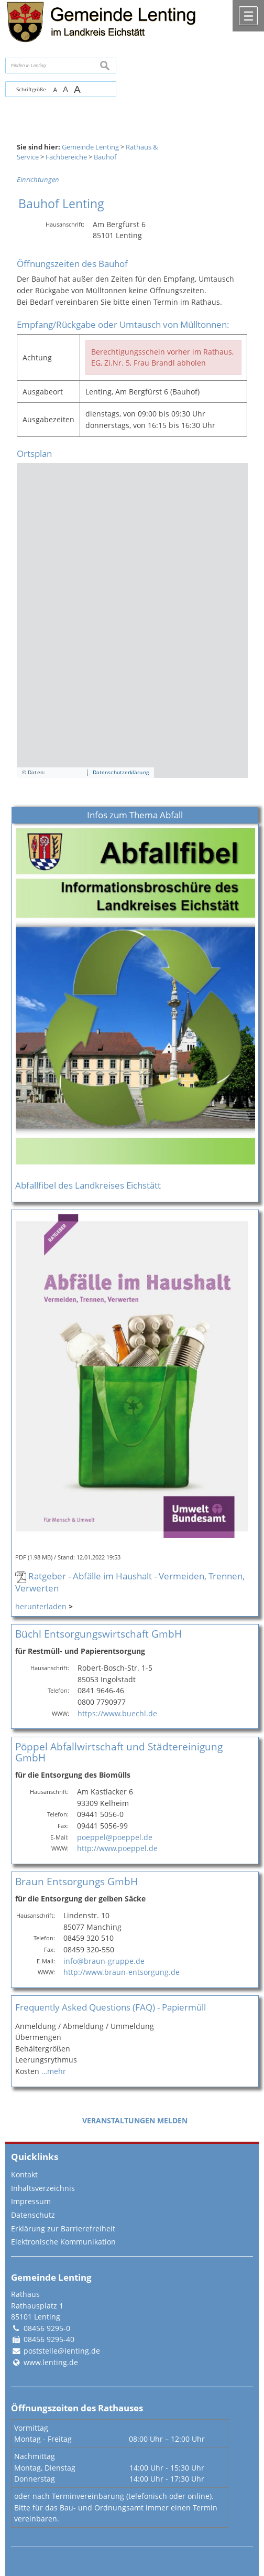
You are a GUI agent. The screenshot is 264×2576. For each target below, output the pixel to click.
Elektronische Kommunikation (63, 2242)
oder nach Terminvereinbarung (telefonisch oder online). (114, 2496)
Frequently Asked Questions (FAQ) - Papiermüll (110, 2007)
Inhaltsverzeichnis (43, 2188)
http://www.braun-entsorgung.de (121, 1972)
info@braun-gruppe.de (104, 1961)
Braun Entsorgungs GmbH (76, 1881)
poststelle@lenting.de (62, 2351)
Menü (248, 15)
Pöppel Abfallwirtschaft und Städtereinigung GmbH (119, 1752)
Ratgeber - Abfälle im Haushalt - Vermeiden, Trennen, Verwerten (130, 1582)
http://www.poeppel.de (117, 1848)
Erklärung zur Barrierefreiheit (63, 2228)
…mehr (53, 2071)
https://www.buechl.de (117, 1713)
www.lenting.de (51, 2362)
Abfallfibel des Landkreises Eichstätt (88, 1185)
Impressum (31, 2201)
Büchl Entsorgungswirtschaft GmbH (98, 1634)
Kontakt (24, 2174)
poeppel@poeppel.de (114, 1837)
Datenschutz (33, 2215)
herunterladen (41, 1606)
